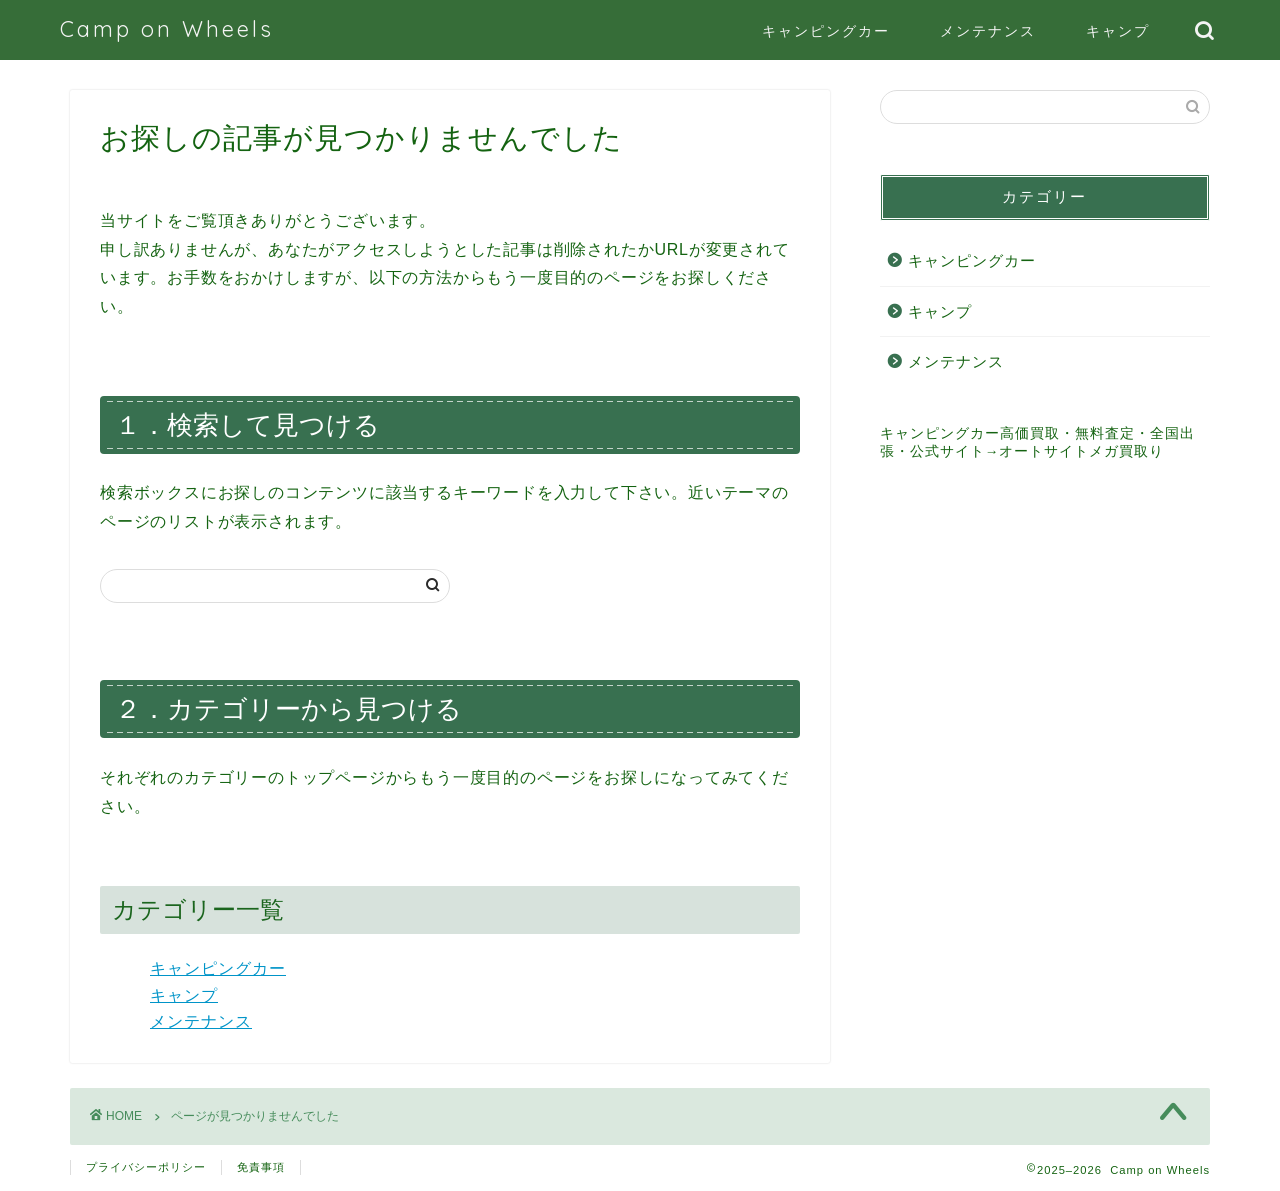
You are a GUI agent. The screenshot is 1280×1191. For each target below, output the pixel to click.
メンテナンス (988, 31)
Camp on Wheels (167, 28)
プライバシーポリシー (146, 1167)
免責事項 (261, 1167)
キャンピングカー (826, 31)
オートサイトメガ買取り (1081, 451)
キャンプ (1118, 31)
